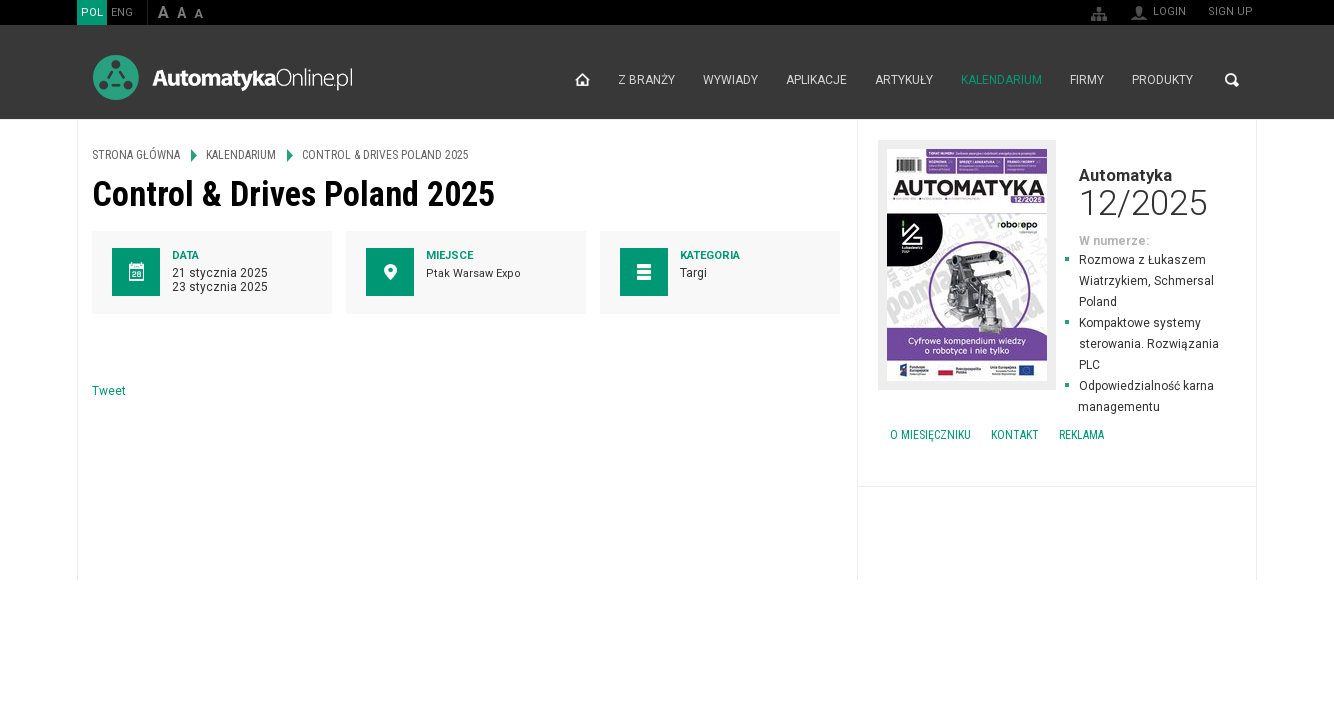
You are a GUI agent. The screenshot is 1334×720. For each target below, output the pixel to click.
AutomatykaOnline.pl (222, 77)
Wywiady (730, 80)
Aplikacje (816, 80)
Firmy (1087, 80)
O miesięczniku (930, 435)
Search (1232, 80)
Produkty (1162, 80)
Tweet (109, 391)
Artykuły (904, 80)
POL (92, 12)
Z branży (646, 80)
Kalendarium (1001, 80)
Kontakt (1015, 435)
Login (1169, 11)
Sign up (1230, 11)
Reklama (1081, 435)
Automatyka (1057, 192)
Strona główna (582, 80)
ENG (122, 12)
